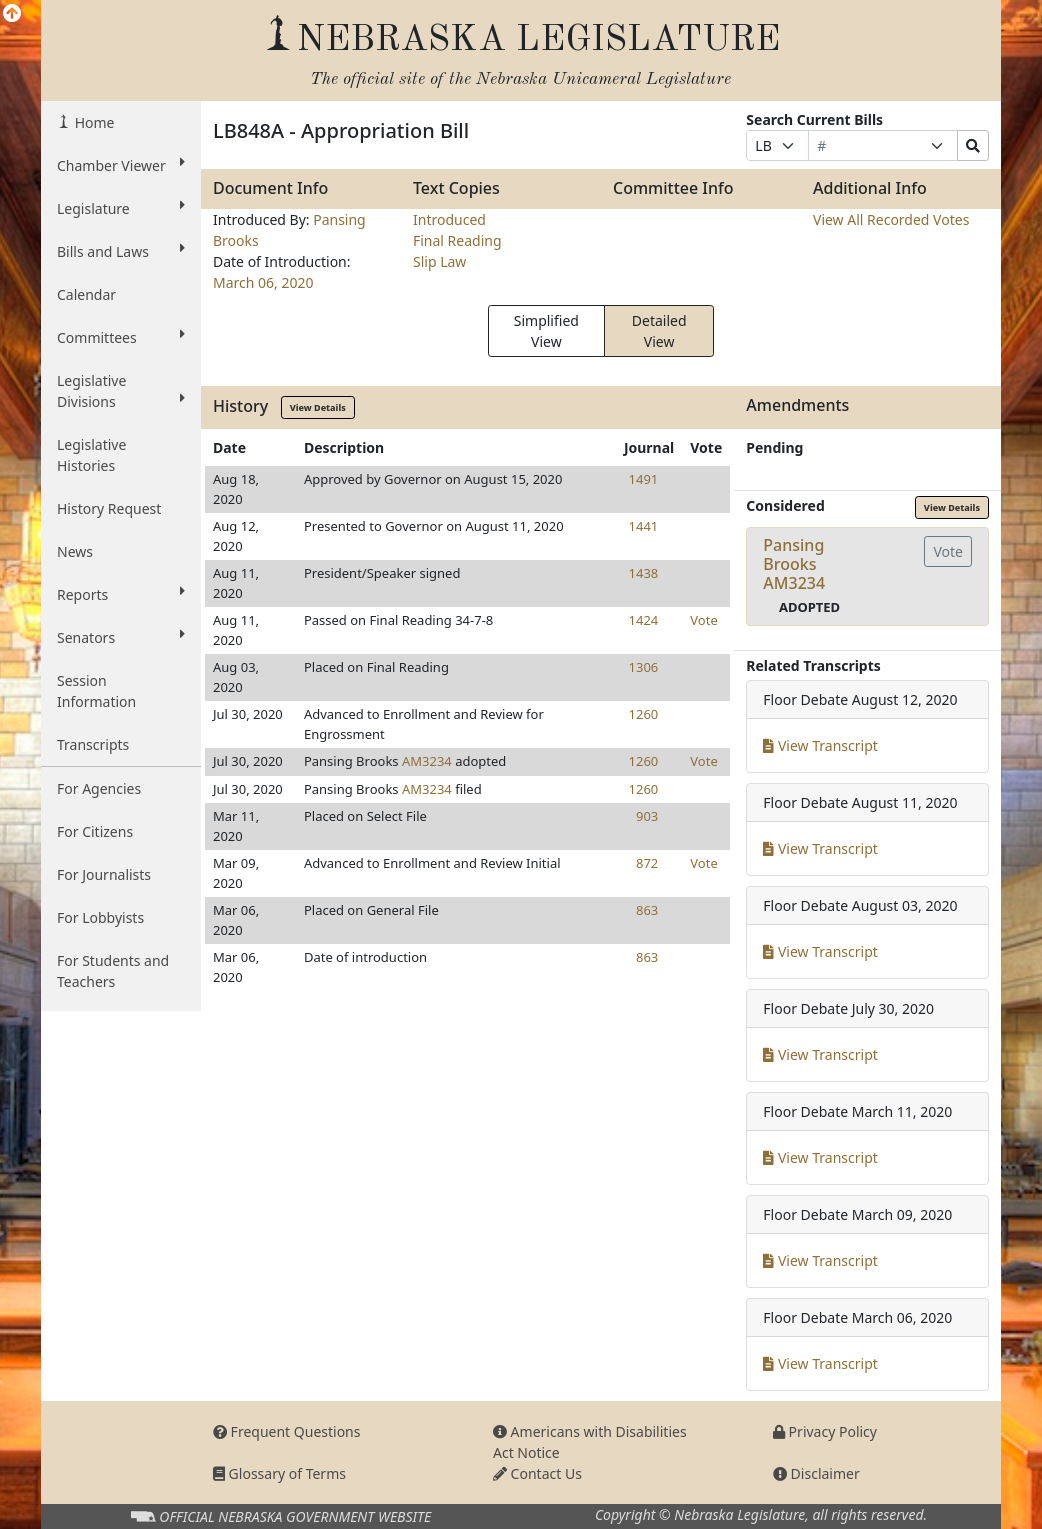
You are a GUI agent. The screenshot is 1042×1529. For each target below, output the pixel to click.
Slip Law (439, 261)
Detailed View (659, 331)
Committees (121, 337)
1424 (644, 620)
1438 (644, 573)
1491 (644, 479)
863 (647, 910)
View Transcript (820, 745)
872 (647, 863)
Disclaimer (816, 1473)
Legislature (121, 208)
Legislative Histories (91, 455)
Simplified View (546, 331)
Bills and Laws (121, 251)
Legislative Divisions (121, 391)
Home (92, 122)
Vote (703, 620)
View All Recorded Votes (891, 219)
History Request (109, 508)
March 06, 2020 (263, 282)
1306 (644, 667)
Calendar (86, 294)
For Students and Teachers (113, 971)
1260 (644, 714)
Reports (121, 594)
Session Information (96, 691)
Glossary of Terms (279, 1473)
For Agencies (99, 788)
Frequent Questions (287, 1431)
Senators (121, 637)
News (75, 551)
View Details (318, 407)
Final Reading (457, 240)
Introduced (449, 219)
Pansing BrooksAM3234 (794, 564)
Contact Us (537, 1473)
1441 (644, 526)
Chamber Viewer (121, 165)
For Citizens (95, 831)
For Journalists (104, 874)
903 (647, 816)
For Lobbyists (100, 917)
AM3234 (427, 761)
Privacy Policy (825, 1431)
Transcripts (93, 744)
